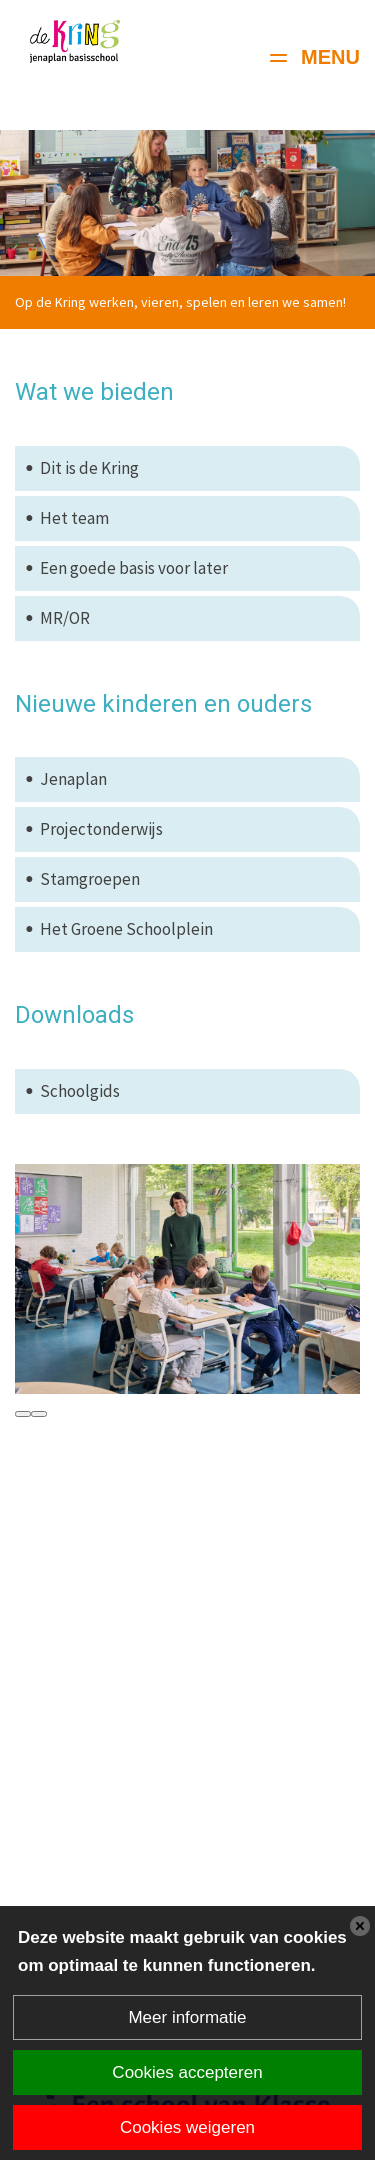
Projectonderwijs (101, 829)
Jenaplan (73, 779)
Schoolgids (80, 1091)
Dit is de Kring (89, 468)
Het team (74, 518)
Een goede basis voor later (134, 568)
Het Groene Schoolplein (126, 929)
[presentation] (23, 1414)
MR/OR (65, 618)
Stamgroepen (90, 879)
